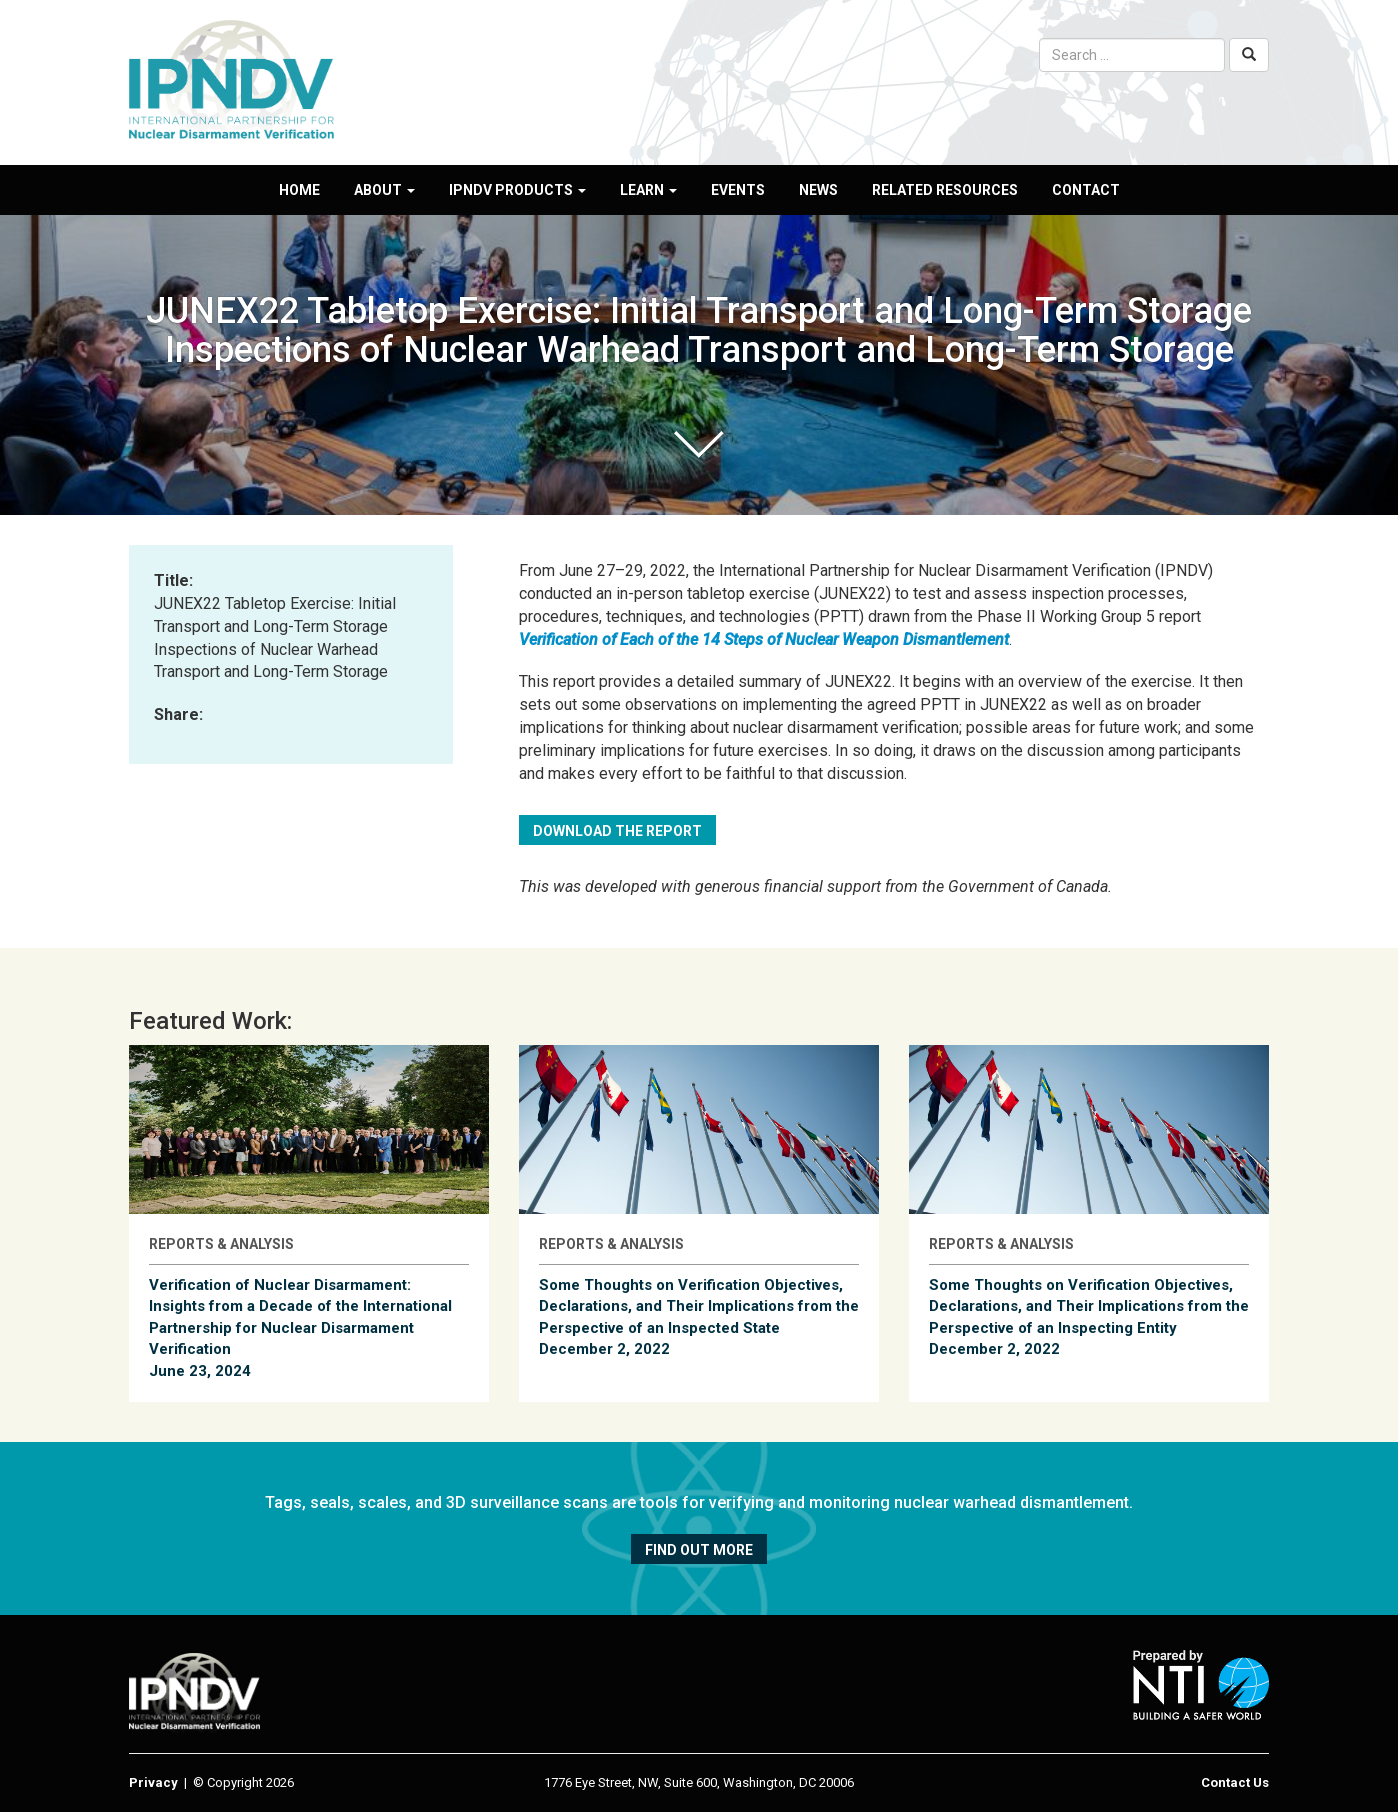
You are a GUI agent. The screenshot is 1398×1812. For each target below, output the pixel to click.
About (384, 190)
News (818, 190)
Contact (1086, 190)
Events (738, 190)
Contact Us (1235, 1782)
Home (299, 190)
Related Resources (945, 190)
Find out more (699, 1550)
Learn (648, 190)
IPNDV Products (517, 190)
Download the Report (617, 831)
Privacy (153, 1782)
